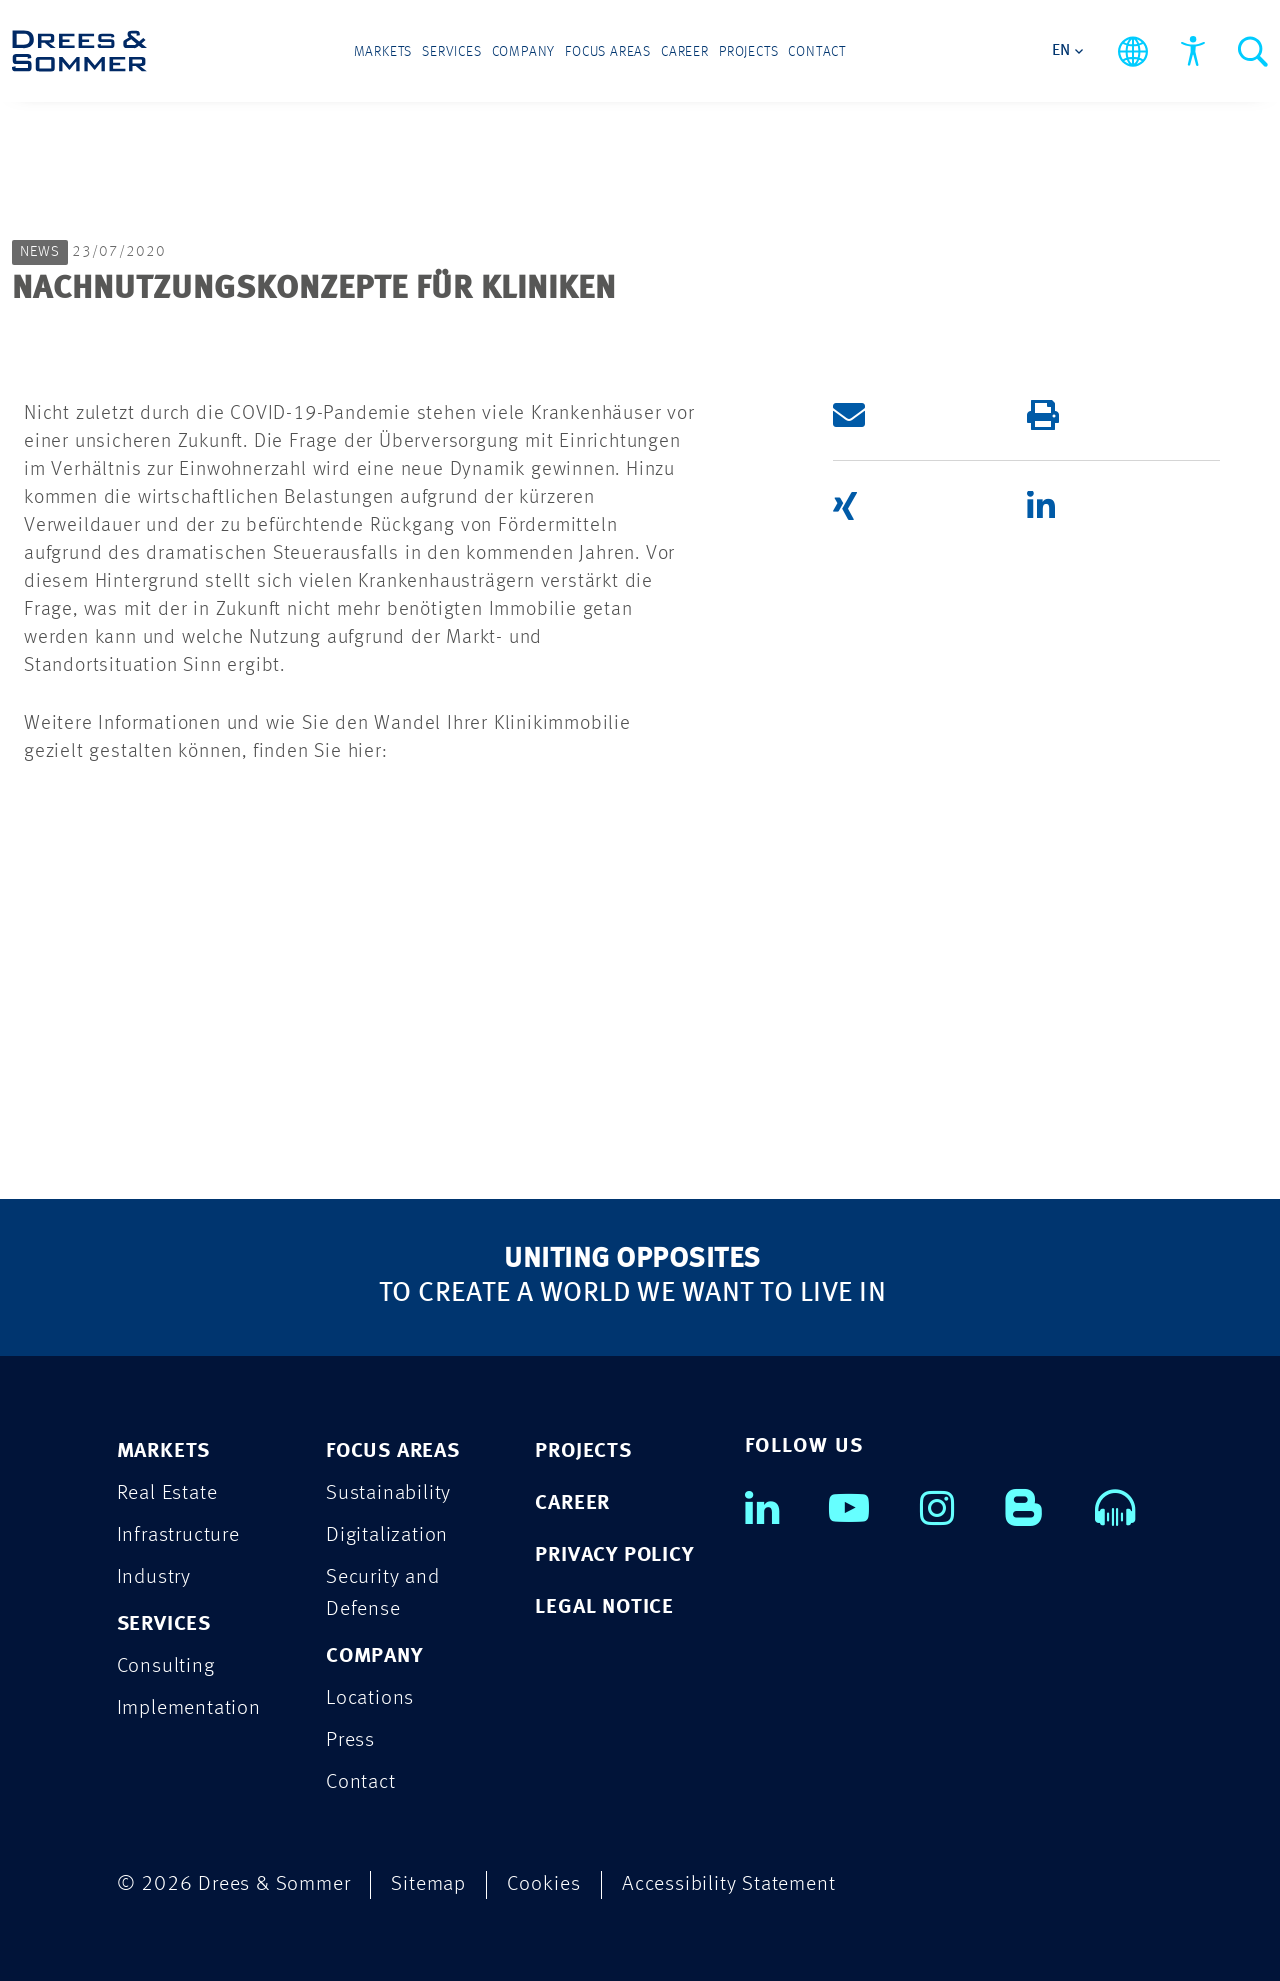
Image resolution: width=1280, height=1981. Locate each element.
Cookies (544, 1884)
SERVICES (164, 1624)
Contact (817, 52)
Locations (370, 1698)
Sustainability (388, 1493)
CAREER (572, 1503)
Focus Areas (608, 52)
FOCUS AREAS (393, 1451)
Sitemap (428, 1884)
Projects (748, 52)
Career (685, 52)
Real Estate (167, 1493)
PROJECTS (583, 1451)
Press (350, 1740)
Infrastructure (178, 1535)
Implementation (189, 1708)
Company (524, 52)
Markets (383, 52)
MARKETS (164, 1451)
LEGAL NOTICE (604, 1607)
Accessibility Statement (728, 1884)
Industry (154, 1577)
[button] (913, 415)
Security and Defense (383, 1593)
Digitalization (387, 1535)
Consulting (166, 1666)
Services (451, 52)
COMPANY (374, 1656)
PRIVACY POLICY (614, 1555)
